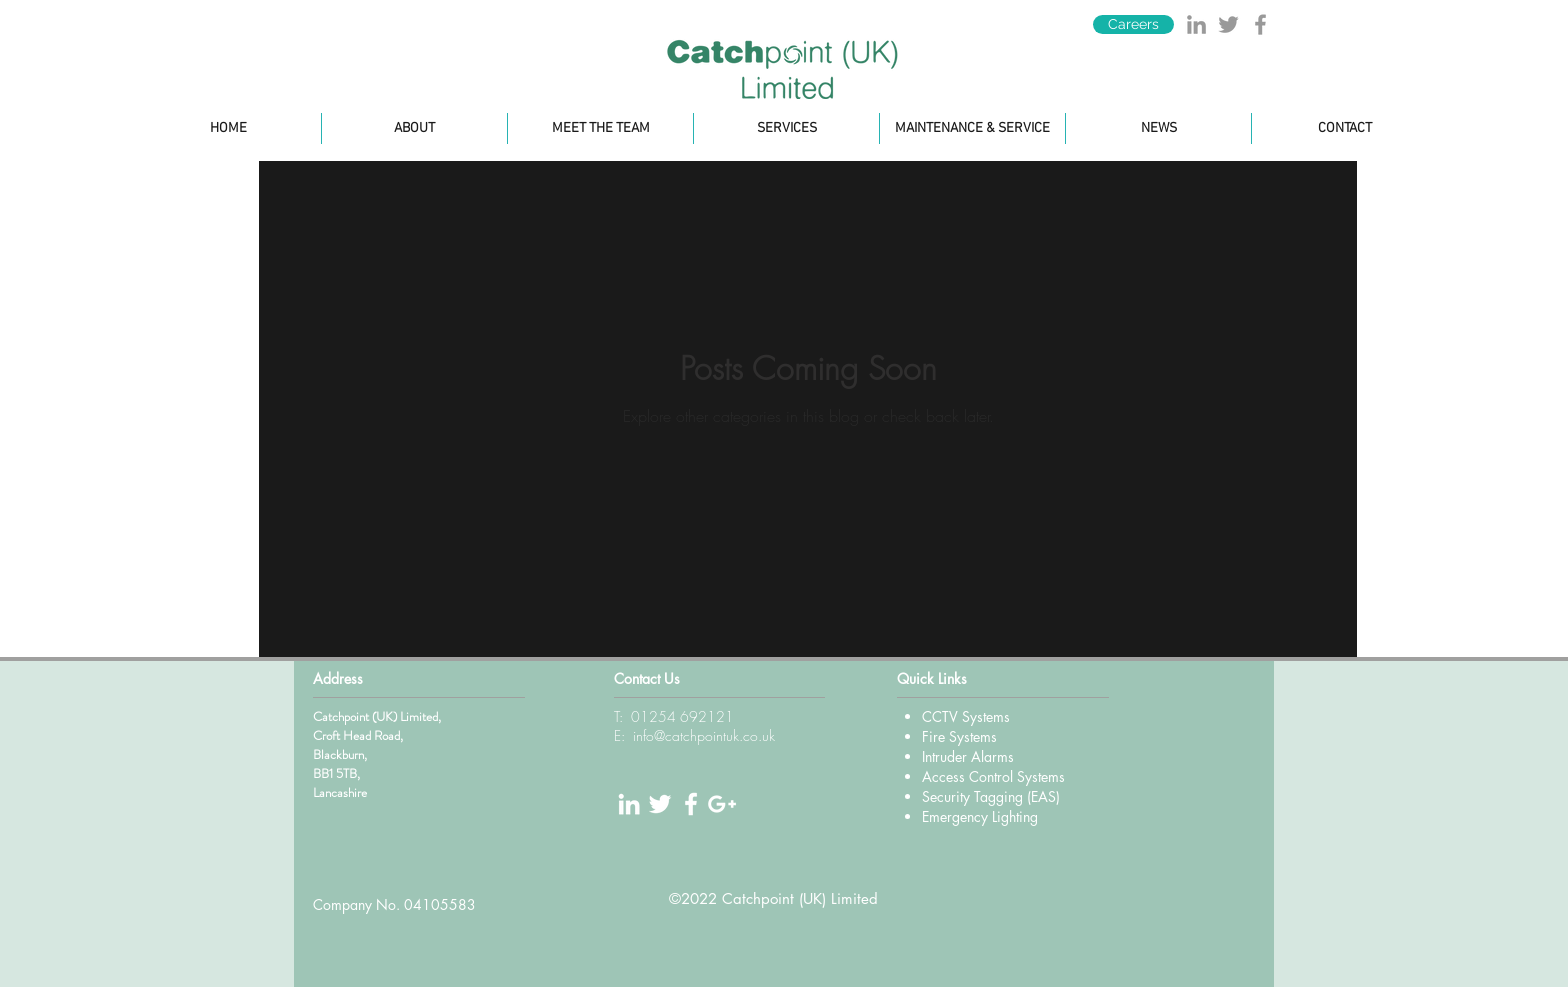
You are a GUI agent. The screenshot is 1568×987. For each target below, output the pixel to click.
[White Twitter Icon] (660, 804)
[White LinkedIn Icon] (629, 804)
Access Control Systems (993, 776)
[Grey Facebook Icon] (1260, 24)
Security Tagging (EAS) (991, 796)
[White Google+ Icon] (722, 804)
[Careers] (1133, 24)
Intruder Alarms (968, 756)
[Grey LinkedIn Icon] (1196, 24)
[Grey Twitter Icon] (1228, 24)
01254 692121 (682, 716)
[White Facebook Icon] (691, 804)
